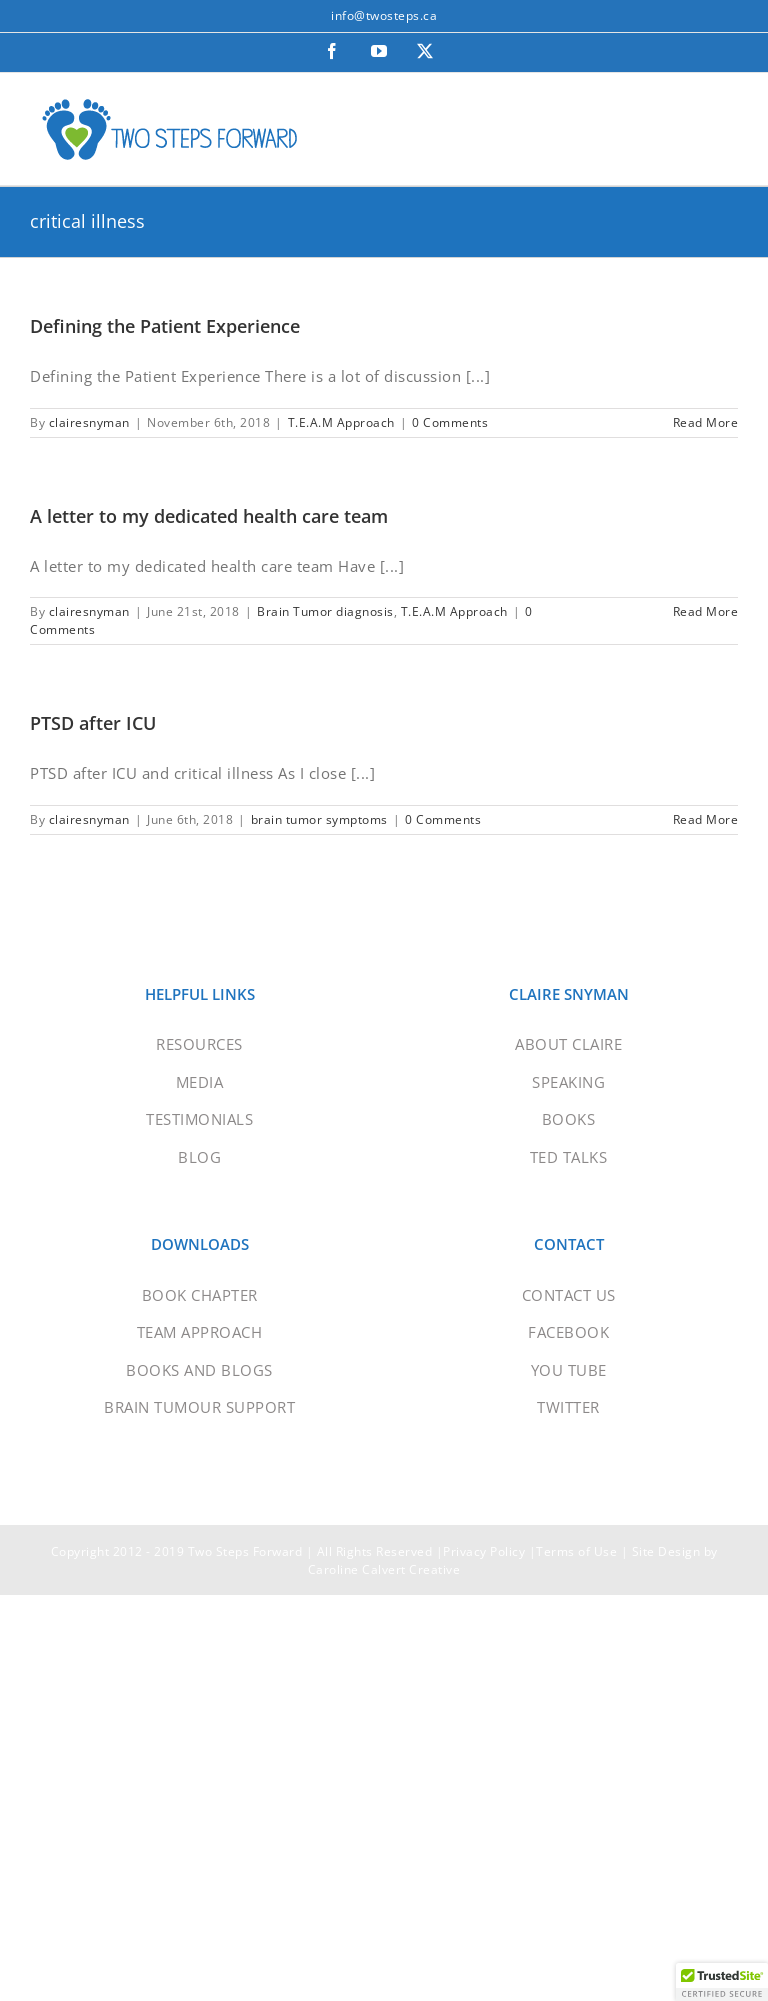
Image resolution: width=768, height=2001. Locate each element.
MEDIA (200, 1082)
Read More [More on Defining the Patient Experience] (706, 422)
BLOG (199, 1157)
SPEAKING (568, 1082)
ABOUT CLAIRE (568, 1044)
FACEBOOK (568, 1332)
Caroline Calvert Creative (384, 1569)
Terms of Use (576, 1551)
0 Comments (450, 422)
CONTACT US (569, 1295)
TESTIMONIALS (199, 1119)
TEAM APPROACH (200, 1332)
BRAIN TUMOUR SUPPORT (199, 1407)
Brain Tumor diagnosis (325, 611)
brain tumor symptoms (319, 819)
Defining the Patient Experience (165, 326)
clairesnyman (89, 422)
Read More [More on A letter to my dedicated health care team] (706, 611)
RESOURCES (199, 1044)
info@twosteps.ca (384, 15)
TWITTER (568, 1407)
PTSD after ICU (93, 723)
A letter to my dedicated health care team (209, 516)
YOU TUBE (569, 1370)
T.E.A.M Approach (341, 422)
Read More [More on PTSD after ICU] (706, 819)
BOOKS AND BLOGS (199, 1370)
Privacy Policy (484, 1551)
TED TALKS (569, 1157)
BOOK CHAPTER (200, 1295)
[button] (722, 1982)
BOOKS (569, 1119)
